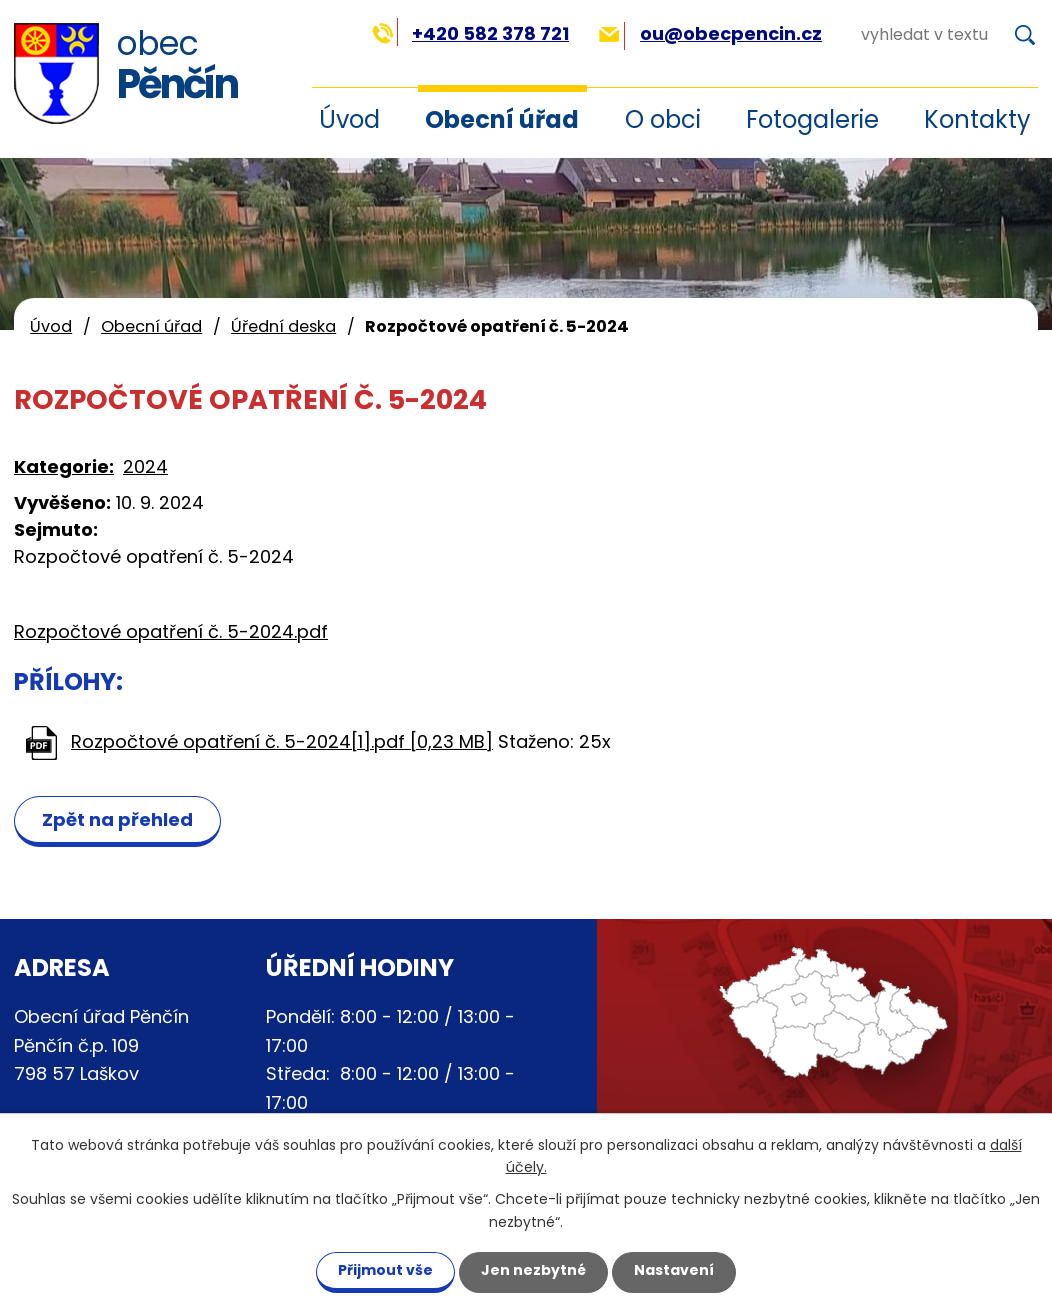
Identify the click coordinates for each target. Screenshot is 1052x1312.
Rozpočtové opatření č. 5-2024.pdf (171, 631)
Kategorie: (64, 466)
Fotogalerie (812, 119)
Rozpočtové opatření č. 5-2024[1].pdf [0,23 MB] (282, 741)
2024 (145, 466)
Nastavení (674, 1270)
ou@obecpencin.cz (710, 33)
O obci (663, 119)
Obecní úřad (502, 119)
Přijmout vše (385, 1270)
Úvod (51, 326)
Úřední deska (283, 326)
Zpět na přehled (117, 819)
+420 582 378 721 (470, 33)
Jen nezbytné (533, 1270)
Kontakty (977, 119)
